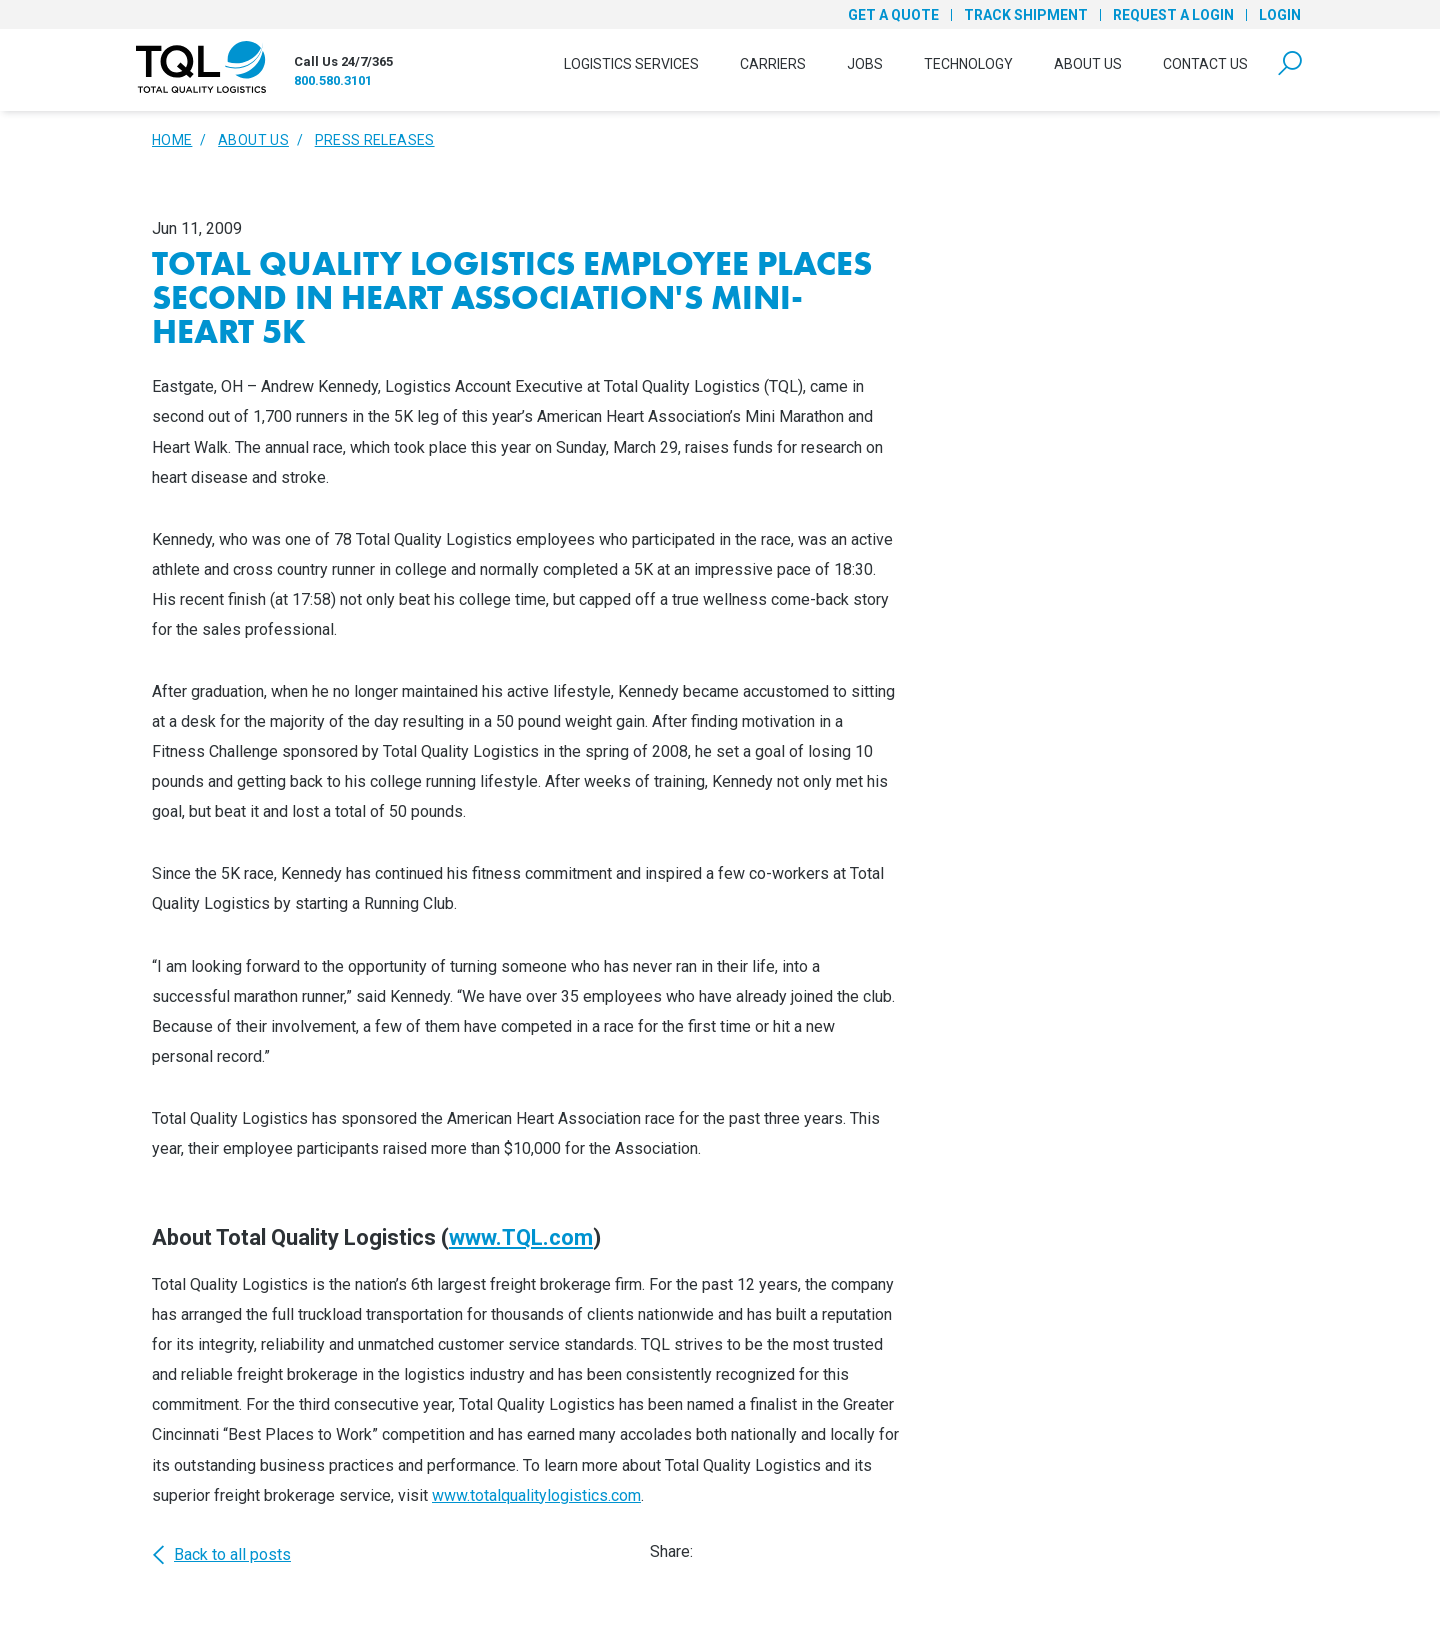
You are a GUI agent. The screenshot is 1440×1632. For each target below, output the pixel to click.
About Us (1088, 64)
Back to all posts (221, 1555)
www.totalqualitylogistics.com (536, 1495)
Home (172, 140)
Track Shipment (1026, 15)
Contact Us (1205, 64)
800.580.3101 (333, 80)
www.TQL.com (521, 1237)
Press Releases (375, 140)
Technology (968, 64)
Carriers (773, 64)
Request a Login (1173, 15)
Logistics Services (631, 64)
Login (1280, 15)
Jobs (865, 64)
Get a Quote (893, 15)
